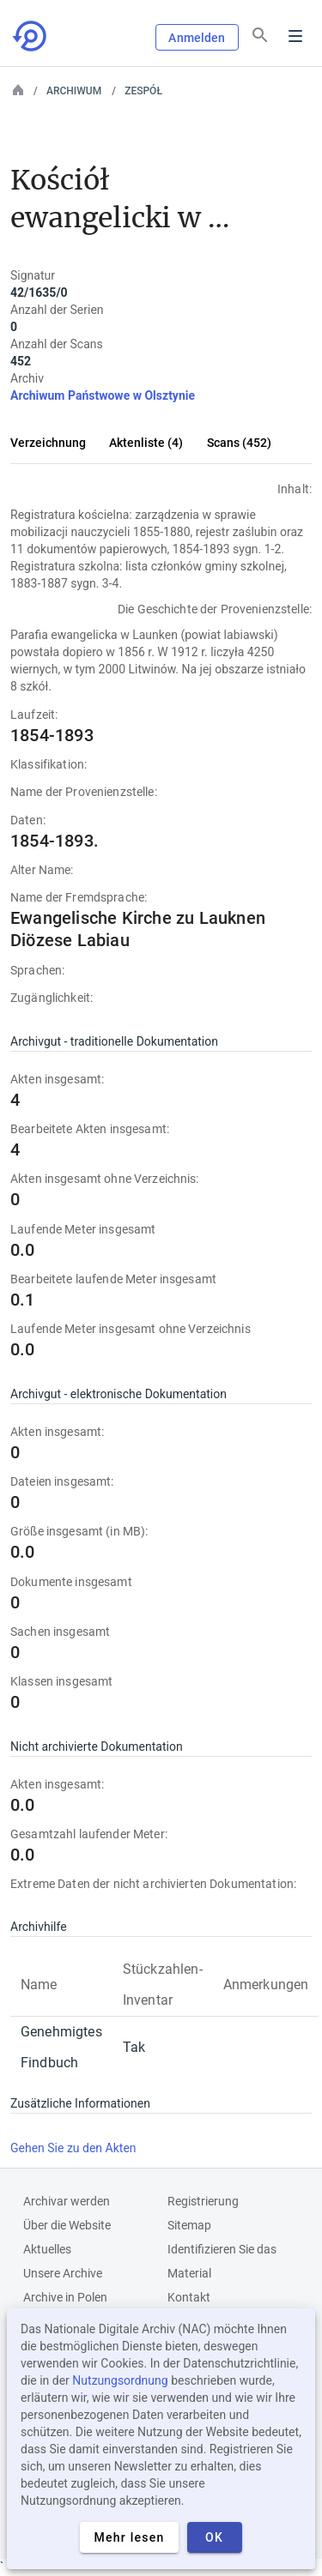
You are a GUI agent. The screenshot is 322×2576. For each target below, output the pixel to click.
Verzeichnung (48, 442)
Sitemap (189, 2225)
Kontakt (188, 2297)
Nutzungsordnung (119, 2380)
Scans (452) (239, 442)
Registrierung (203, 2201)
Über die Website (67, 2225)
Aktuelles (47, 2249)
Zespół (143, 91)
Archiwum (73, 91)
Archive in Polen (65, 2297)
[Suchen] (260, 35)
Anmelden (196, 38)
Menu (295, 36)
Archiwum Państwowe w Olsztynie (102, 395)
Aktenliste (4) (146, 442)
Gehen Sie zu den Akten (73, 2148)
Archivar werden (66, 2201)
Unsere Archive (62, 2273)
